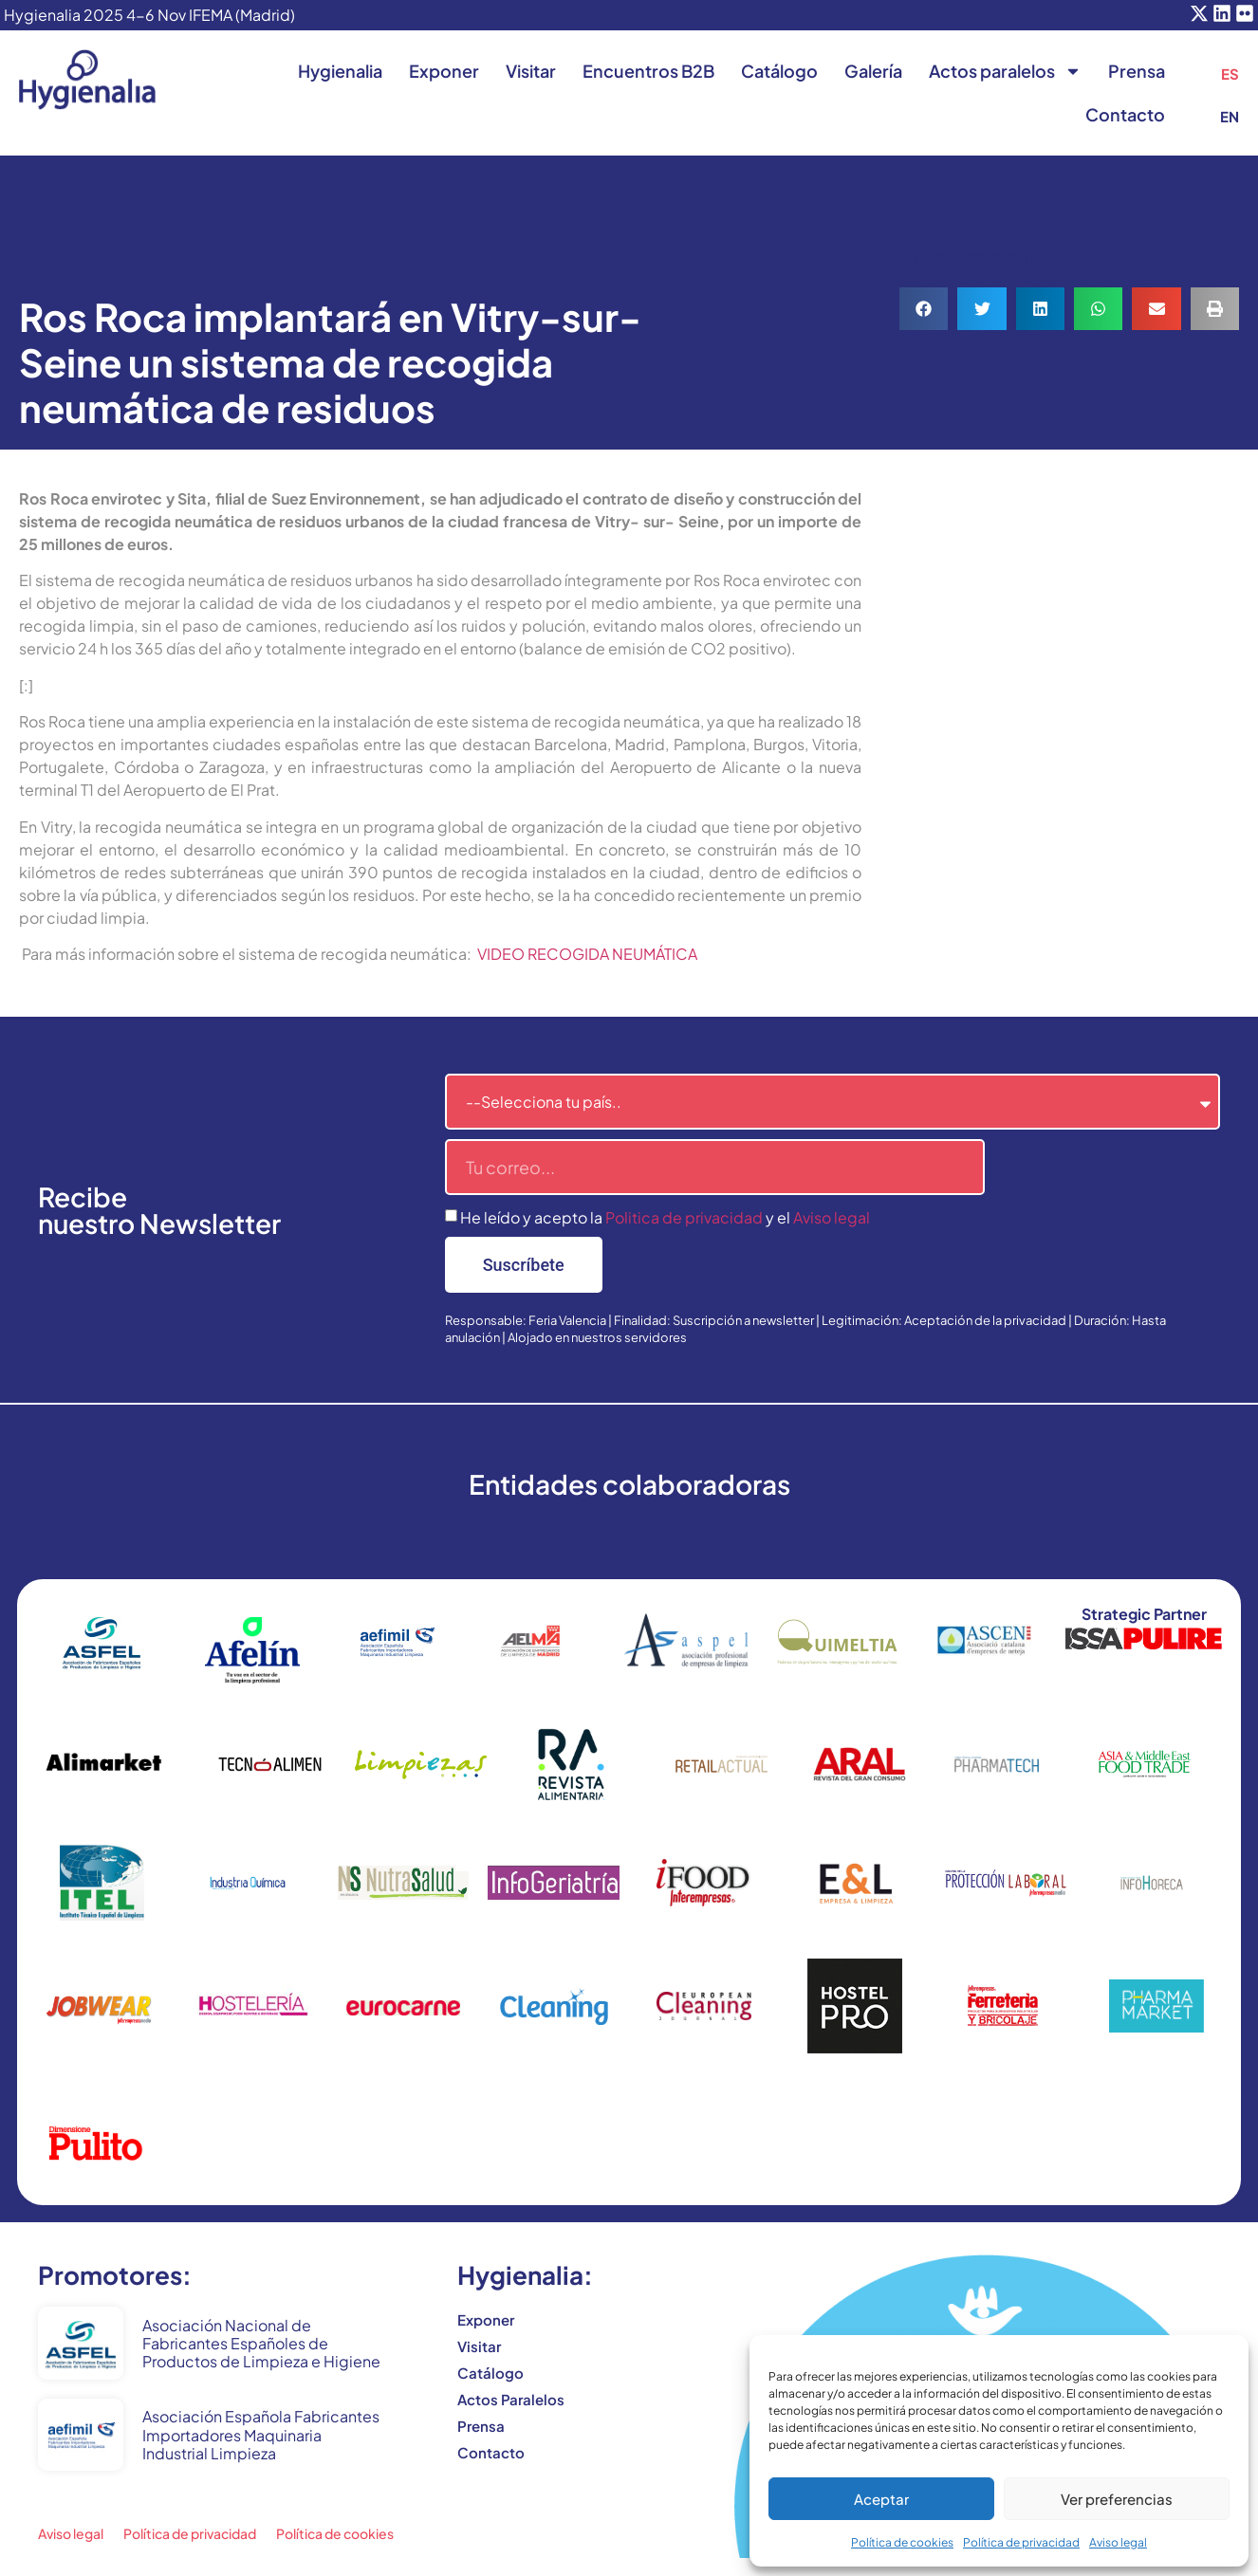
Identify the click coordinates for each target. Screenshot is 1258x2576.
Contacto (1125, 114)
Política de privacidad (1021, 2542)
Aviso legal (1118, 2542)
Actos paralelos (1005, 71)
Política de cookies (902, 2542)
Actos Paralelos (510, 2399)
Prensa (1136, 71)
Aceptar (881, 2499)
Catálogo (779, 71)
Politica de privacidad (684, 1217)
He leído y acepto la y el (665, 1217)
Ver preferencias (1117, 2499)
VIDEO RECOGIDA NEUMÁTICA (587, 954)
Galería (873, 71)
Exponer (444, 71)
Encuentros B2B (648, 71)
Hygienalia (340, 71)
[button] (923, 308)
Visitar (531, 71)
